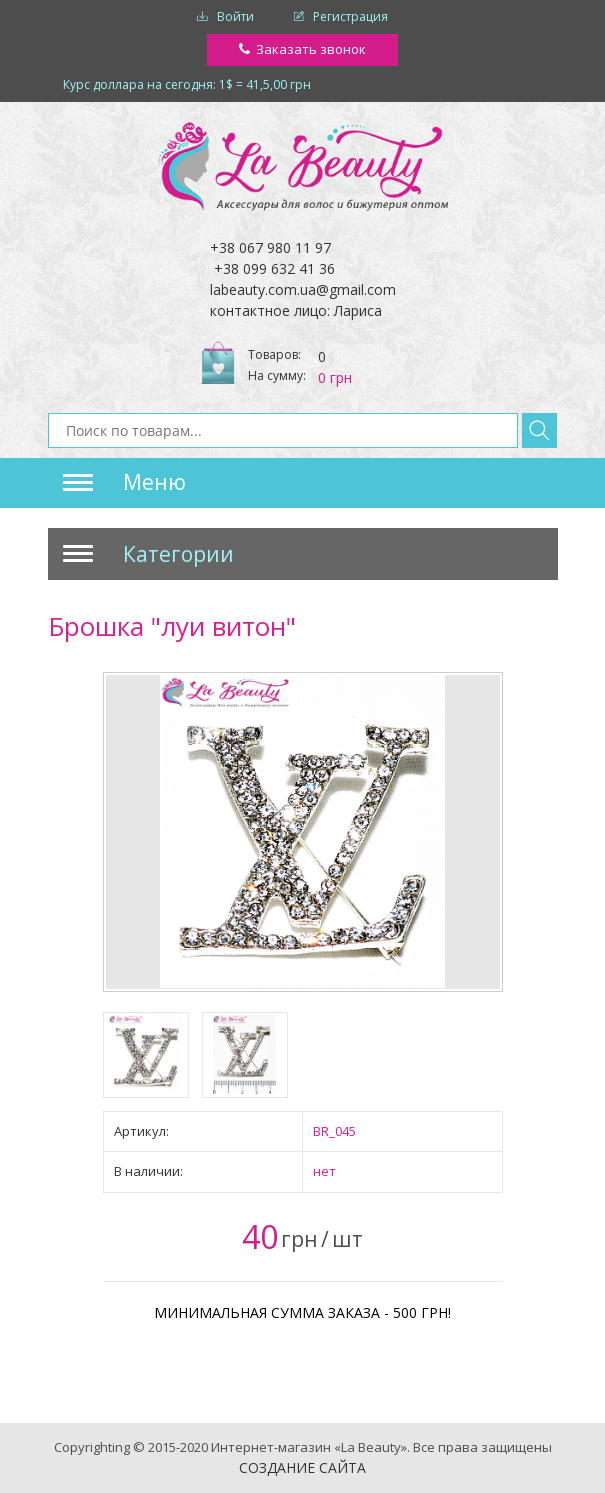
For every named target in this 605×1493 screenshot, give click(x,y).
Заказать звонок (311, 49)
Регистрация (350, 16)
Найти (539, 430)
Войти (235, 16)
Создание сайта (302, 1467)
